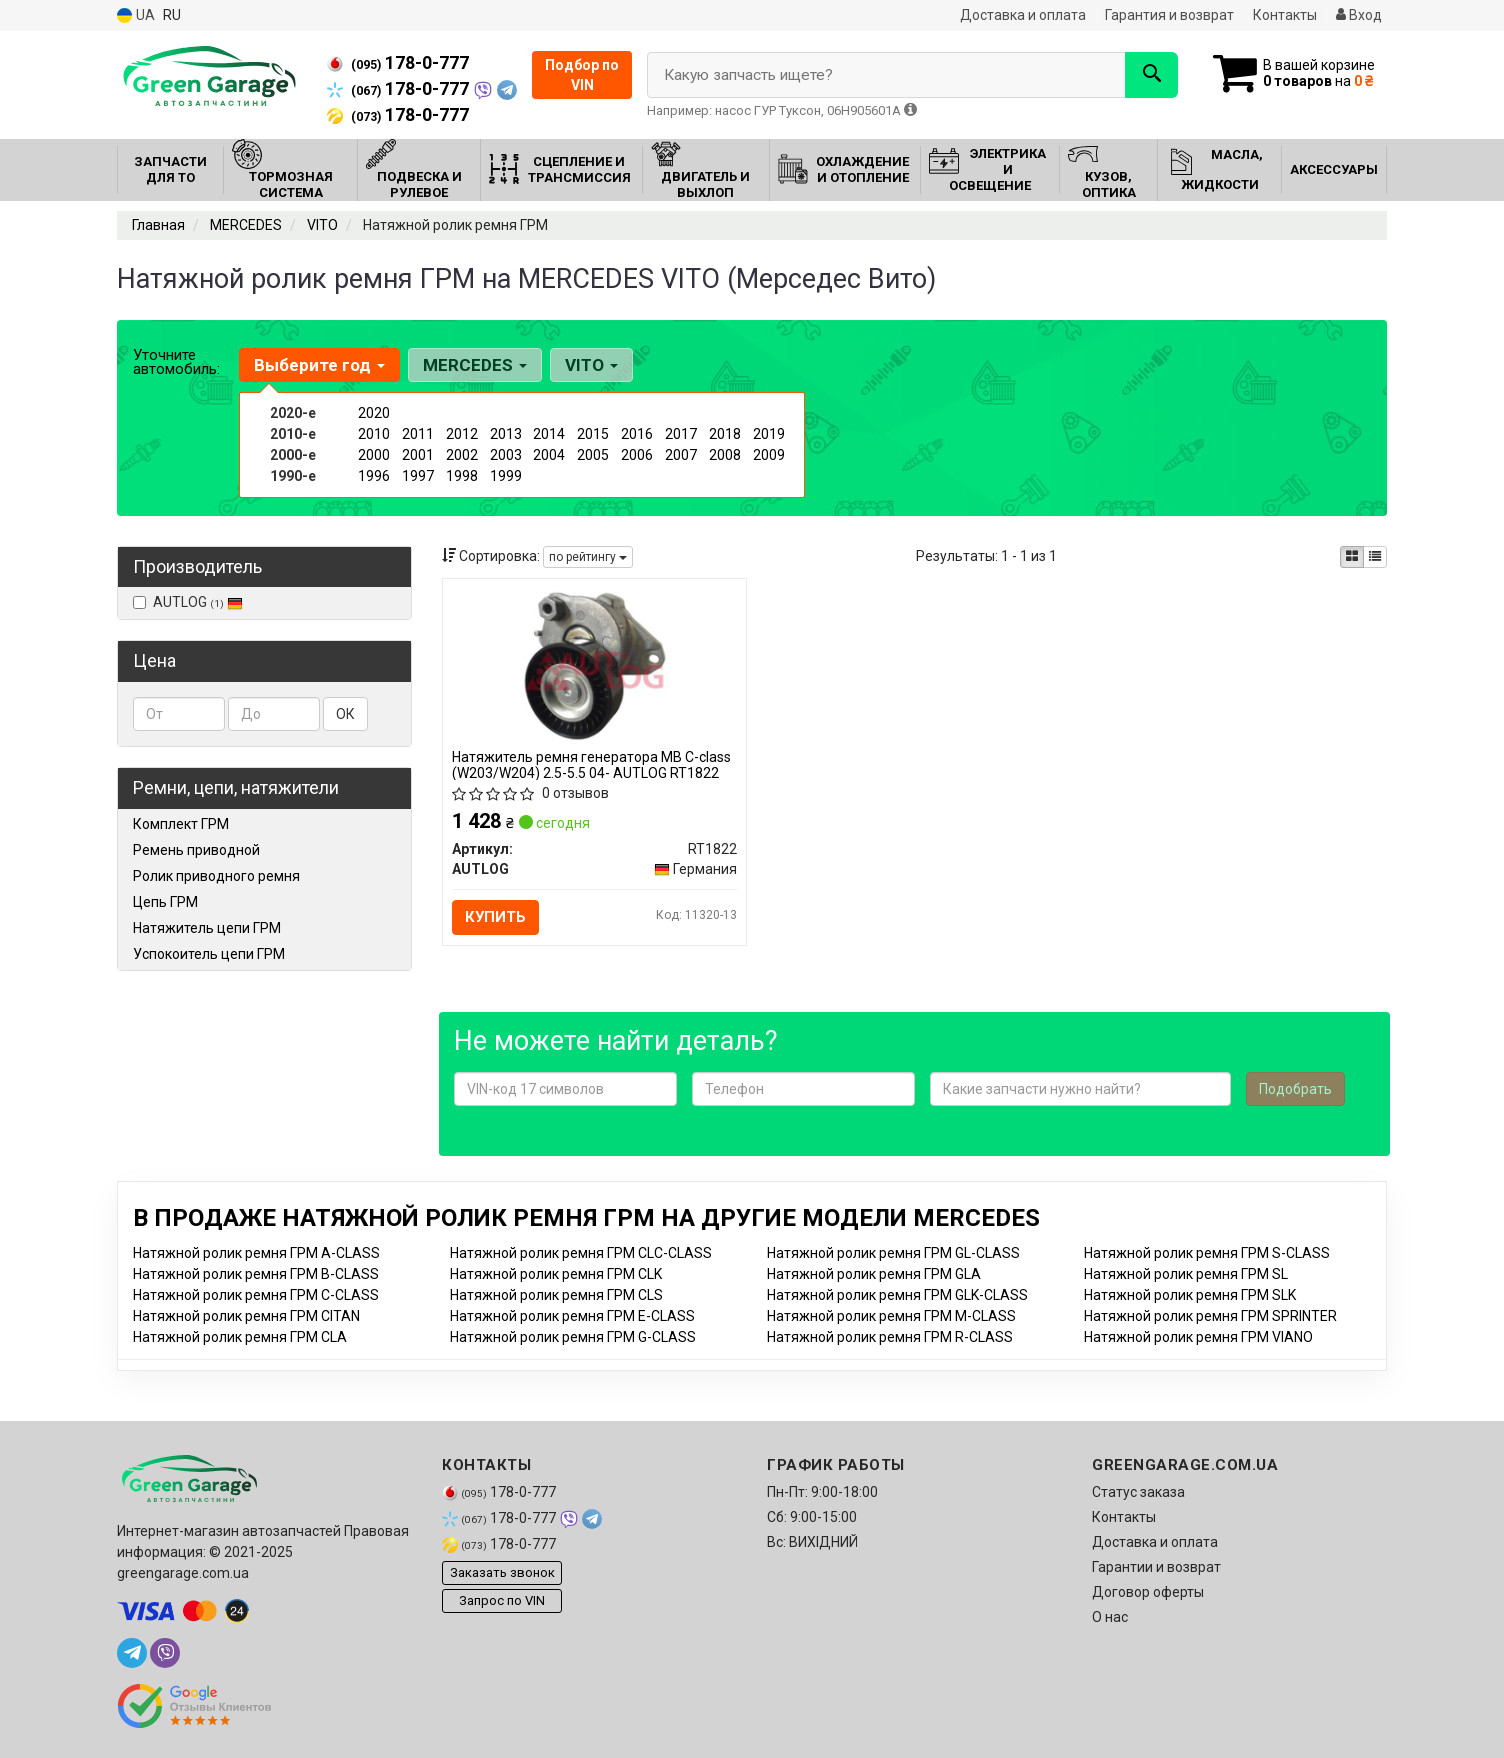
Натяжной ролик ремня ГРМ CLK (556, 1274)
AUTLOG (188, 602)
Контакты (1285, 15)
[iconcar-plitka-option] (1352, 557)
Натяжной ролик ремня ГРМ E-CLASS (572, 1316)
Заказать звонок (502, 1573)
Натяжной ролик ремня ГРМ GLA (874, 1274)
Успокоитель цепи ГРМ (209, 954)
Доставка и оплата (1023, 15)
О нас (1110, 1617)
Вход (1359, 15)
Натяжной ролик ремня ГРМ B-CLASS (256, 1274)
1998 (462, 476)
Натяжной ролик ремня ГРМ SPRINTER (1210, 1316)
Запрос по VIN (502, 1601)
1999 (506, 476)
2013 (506, 434)
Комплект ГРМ (181, 824)
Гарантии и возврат (1156, 1567)
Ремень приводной (196, 850)
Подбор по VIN (582, 75)
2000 (374, 455)
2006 (637, 455)
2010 (374, 434)
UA (136, 15)
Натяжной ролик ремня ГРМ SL (1186, 1274)
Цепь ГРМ (165, 902)
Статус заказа (1138, 1492)
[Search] (1150, 75)
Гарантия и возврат (1169, 15)
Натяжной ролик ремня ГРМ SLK (1190, 1295)
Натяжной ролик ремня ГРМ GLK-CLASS (897, 1295)
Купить (496, 917)
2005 (593, 455)
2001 (418, 455)
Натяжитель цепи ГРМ (207, 928)
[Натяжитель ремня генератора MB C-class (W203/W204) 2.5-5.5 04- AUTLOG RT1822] (595, 665)
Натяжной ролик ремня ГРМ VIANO (1198, 1337)
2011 (418, 434)
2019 (769, 434)
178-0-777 (398, 63)
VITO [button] (591, 365)
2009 (769, 455)
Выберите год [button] (319, 365)
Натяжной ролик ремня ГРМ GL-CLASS (893, 1253)
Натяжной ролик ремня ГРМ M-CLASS (891, 1316)
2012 (462, 434)
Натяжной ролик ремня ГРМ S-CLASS (1207, 1253)
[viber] (165, 1653)
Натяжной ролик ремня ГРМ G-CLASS (573, 1337)
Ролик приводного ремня (216, 876)
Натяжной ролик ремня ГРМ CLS (556, 1295)
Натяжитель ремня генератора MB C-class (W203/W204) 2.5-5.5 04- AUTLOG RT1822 (592, 764)
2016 (637, 434)
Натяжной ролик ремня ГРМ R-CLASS (890, 1337)
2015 (593, 434)
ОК (345, 714)
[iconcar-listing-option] (1375, 557)
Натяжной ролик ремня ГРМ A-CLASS (256, 1253)
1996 (374, 476)
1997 (418, 476)
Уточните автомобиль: (176, 362)
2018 (725, 434)
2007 (681, 455)
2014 (549, 434)
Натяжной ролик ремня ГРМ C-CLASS (256, 1295)
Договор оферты (1148, 1592)
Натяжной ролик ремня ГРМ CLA (240, 1337)
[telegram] (132, 1653)
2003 (506, 455)
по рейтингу (588, 557)
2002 (462, 455)
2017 (681, 434)
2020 (374, 413)
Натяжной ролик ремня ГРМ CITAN (246, 1316)
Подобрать (1295, 1089)
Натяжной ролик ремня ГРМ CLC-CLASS (581, 1253)
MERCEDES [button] (475, 365)
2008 (725, 455)
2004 (549, 455)
